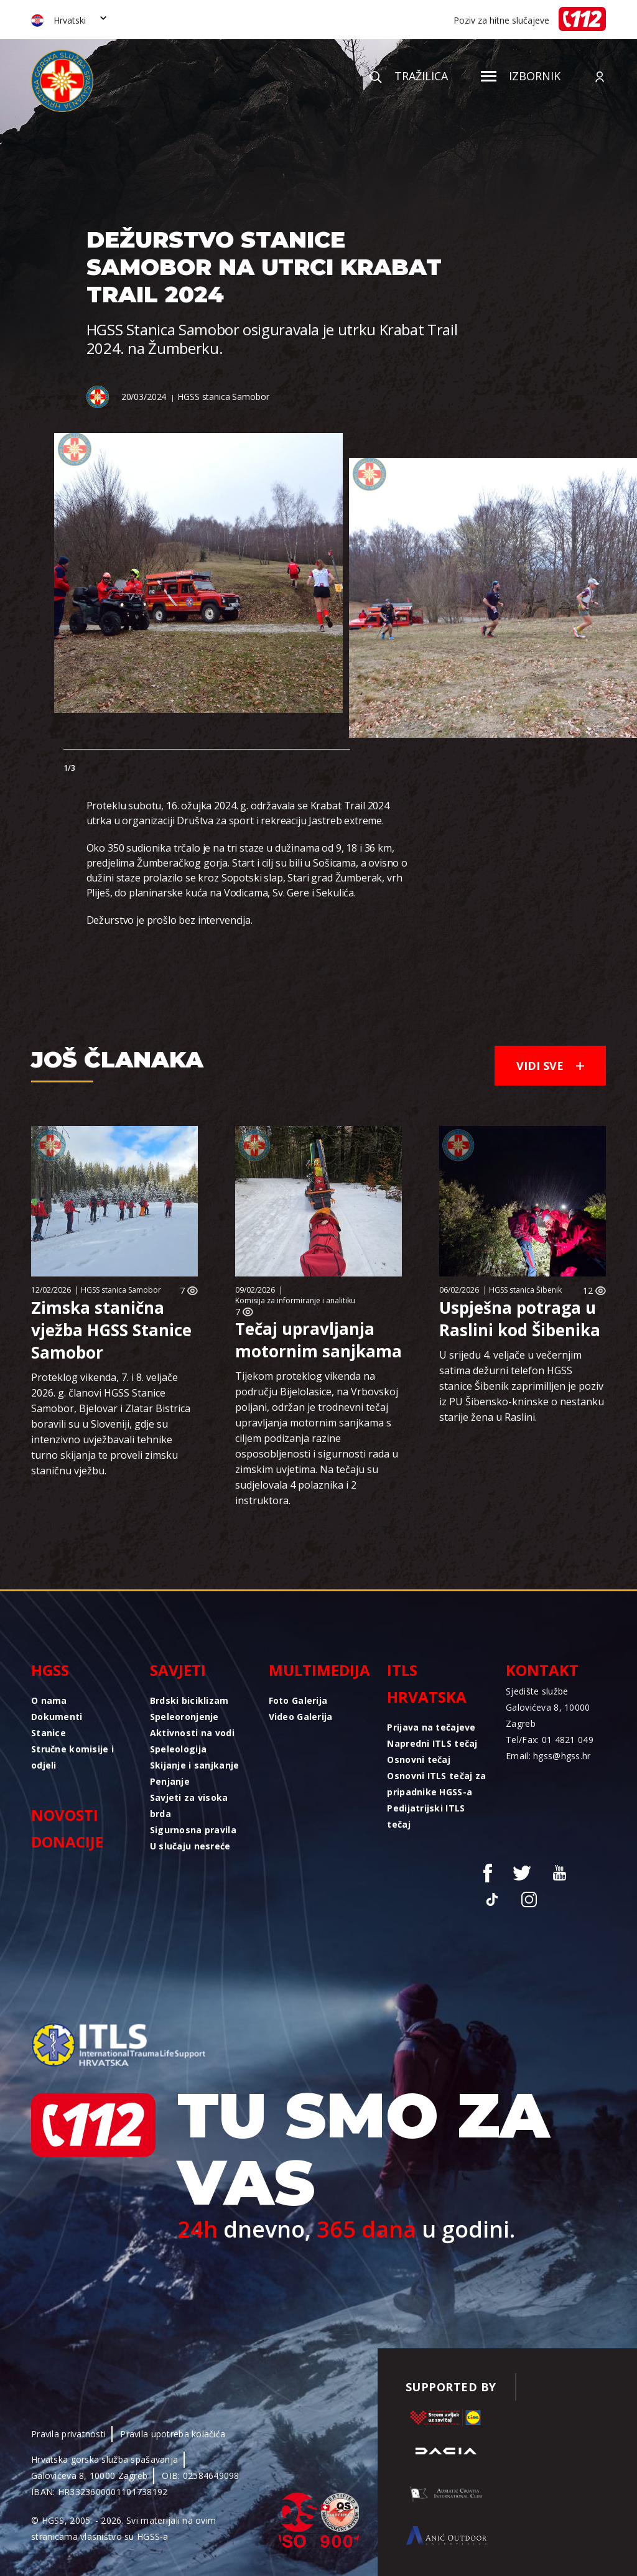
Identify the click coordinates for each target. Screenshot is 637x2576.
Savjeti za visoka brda (189, 1806)
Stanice (48, 1733)
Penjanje (170, 1781)
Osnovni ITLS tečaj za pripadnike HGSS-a (436, 1784)
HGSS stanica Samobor (223, 396)
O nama (49, 1700)
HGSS (50, 1670)
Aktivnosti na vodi (192, 1733)
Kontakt (542, 1670)
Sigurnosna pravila (193, 1830)
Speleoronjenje (184, 1717)
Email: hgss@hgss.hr (548, 1756)
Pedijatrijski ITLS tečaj (426, 1816)
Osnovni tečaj (418, 1759)
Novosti (64, 1815)
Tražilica (409, 75)
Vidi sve (550, 1065)
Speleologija (178, 1749)
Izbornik (520, 75)
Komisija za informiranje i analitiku (295, 1300)
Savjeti (178, 1670)
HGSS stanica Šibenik (525, 1290)
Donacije (67, 1841)
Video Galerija (301, 1717)
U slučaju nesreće (190, 1846)
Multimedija (319, 1670)
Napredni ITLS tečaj (432, 1743)
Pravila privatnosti (68, 2434)
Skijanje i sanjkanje (194, 1765)
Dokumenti (57, 1717)
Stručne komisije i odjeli (72, 1757)
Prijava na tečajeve (431, 1727)
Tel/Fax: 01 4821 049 (549, 1740)
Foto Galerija (298, 1700)
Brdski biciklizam (189, 1700)
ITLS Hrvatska (427, 1683)
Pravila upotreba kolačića (172, 2434)
